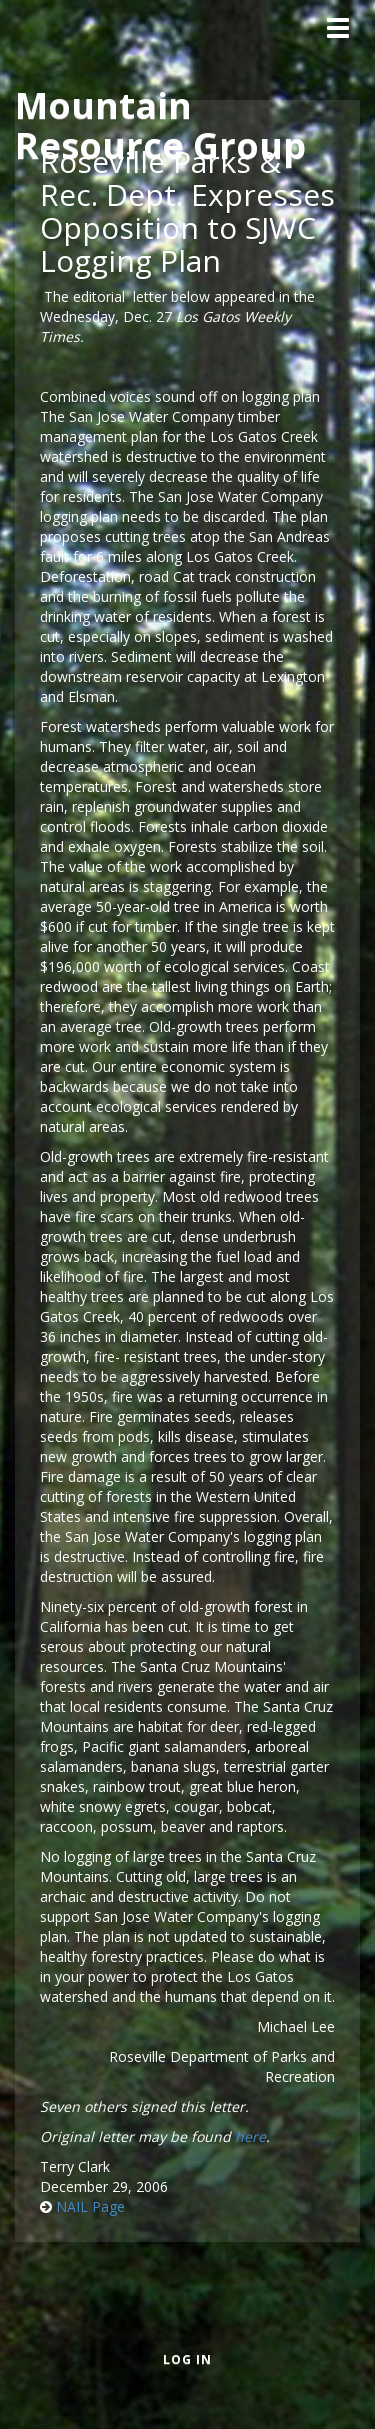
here (250, 2136)
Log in (187, 2359)
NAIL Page (90, 2206)
